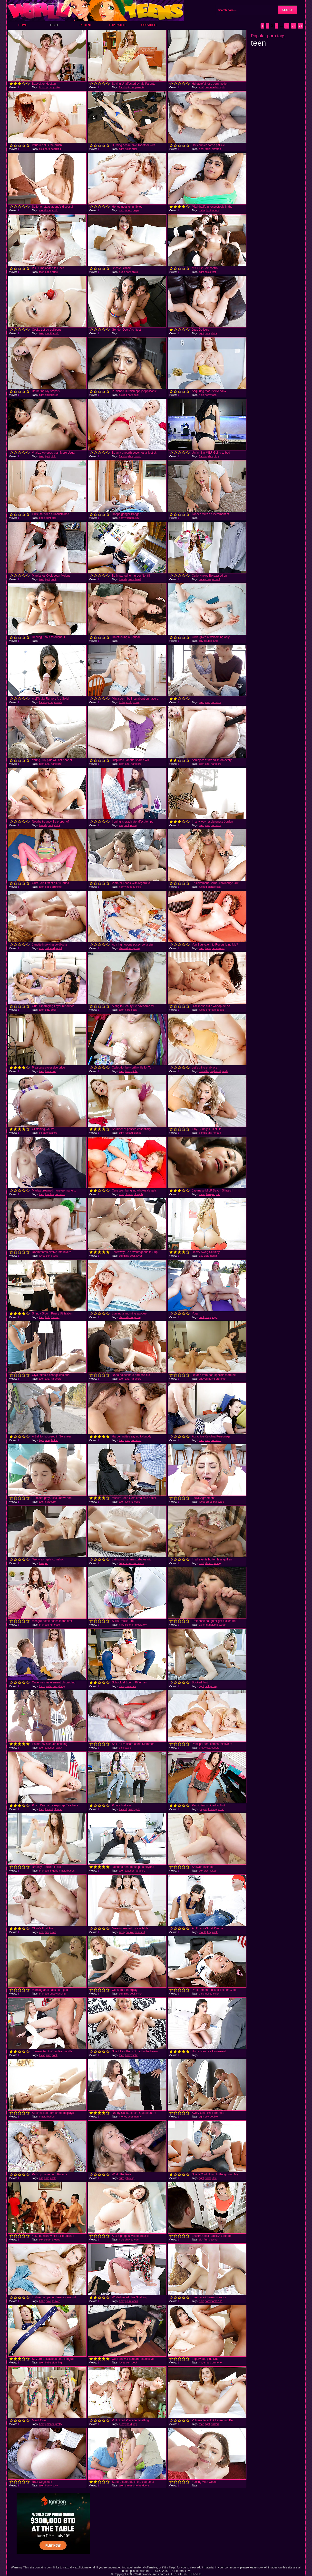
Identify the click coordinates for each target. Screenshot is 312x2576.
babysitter (54, 87)
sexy (208, 1317)
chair (208, 579)
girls (138, 1809)
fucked (54, 394)
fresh (224, 1071)
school (216, 579)
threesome (131, 2485)
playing (203, 1809)
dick (41, 148)
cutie (202, 579)
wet (206, 1870)
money (123, 2116)
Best (54, 25)
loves (42, 1255)
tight (121, 148)
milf (218, 1194)
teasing (212, 1809)
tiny (201, 640)
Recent (86, 25)
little (214, 2178)
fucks (131, 87)
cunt (131, 1317)
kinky (122, 1932)
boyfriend (215, 1071)
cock (55, 210)
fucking (123, 87)
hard (47, 148)
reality (58, 1747)
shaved (123, 948)
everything (58, 1686)
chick (135, 271)
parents (139, 87)
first (214, 271)
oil (40, 1132)
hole (201, 394)
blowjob (219, 87)
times (209, 1501)
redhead (50, 948)
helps (136, 210)
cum (134, 148)
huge (55, 271)
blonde (123, 579)
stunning (124, 1255)
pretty (131, 579)
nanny (138, 2116)
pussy (135, 517)
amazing (217, 2301)
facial (208, 148)
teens (57, 2239)
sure (121, 2178)
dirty (216, 456)
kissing (62, 1993)
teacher (49, 1194)
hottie (54, 1440)
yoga (214, 1317)
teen (41, 271)
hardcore (216, 702)
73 (293, 26)
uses (130, 2116)
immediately (139, 1624)
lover (139, 1255)
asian (202, 1194)
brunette (209, 87)
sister (128, 1624)
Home (23, 25)
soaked (53, 1132)
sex (49, 210)
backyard (218, 1501)
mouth (43, 210)
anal (201, 87)
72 (286, 26)
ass (214, 394)
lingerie (123, 1563)
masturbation (136, 1563)
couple (208, 640)
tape (45, 1132)
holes (122, 702)
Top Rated (117, 25)
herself (217, 1132)
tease (221, 1809)
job (127, 2178)
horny (208, 394)
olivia (53, 1932)
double (214, 2116)
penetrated (218, 948)
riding (211, 1378)
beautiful (56, 148)
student (48, 2239)
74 (300, 26)
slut (201, 2239)
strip (132, 2178)
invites (212, 1870)
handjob (211, 1624)
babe (202, 210)
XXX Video (148, 25)
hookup (43, 87)
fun (51, 1624)
